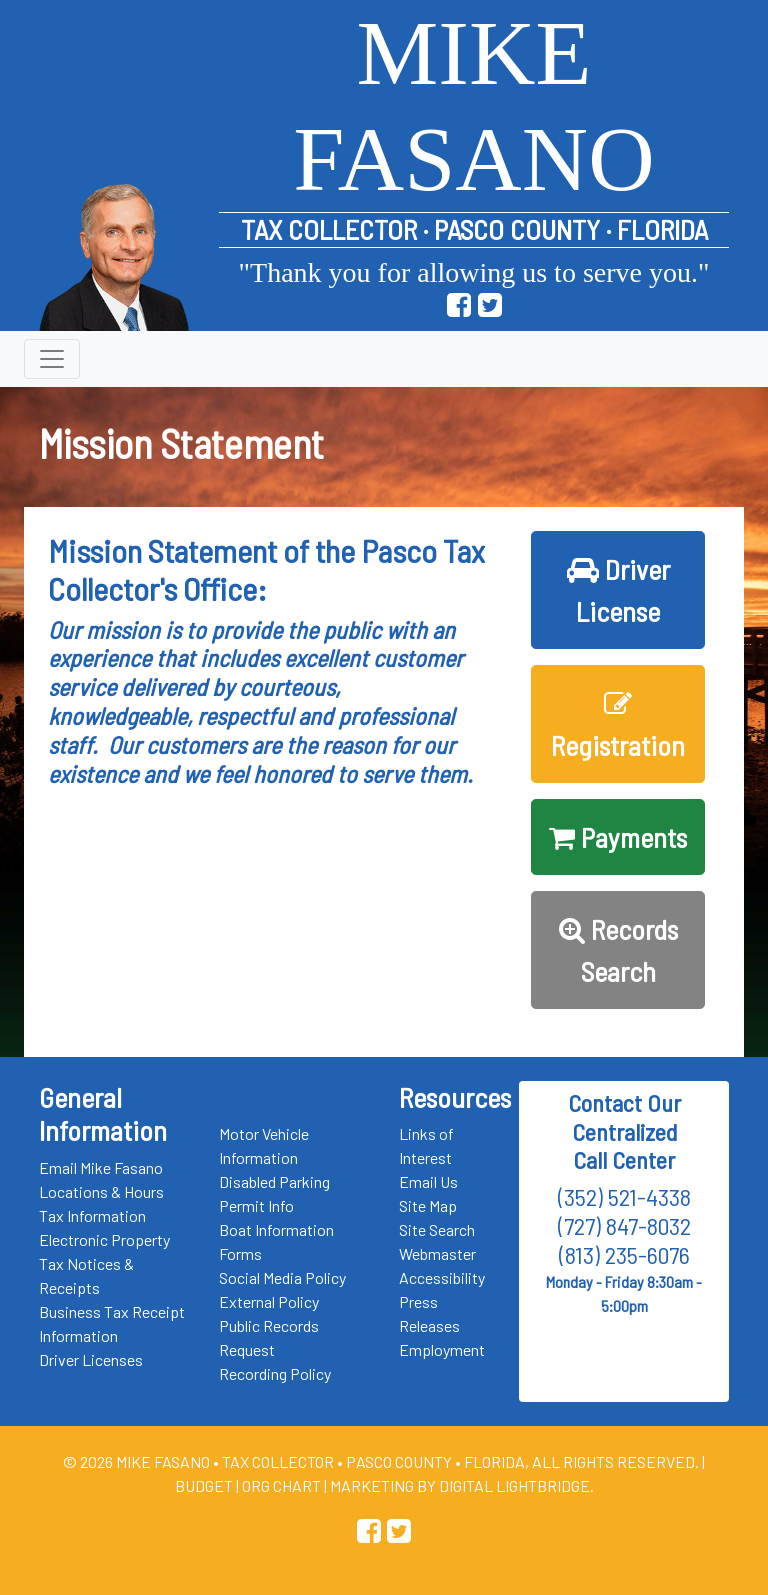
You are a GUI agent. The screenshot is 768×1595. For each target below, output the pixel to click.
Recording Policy (275, 1373)
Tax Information (92, 1215)
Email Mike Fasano (101, 1167)
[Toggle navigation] (52, 359)
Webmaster (437, 1253)
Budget (204, 1485)
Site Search (437, 1229)
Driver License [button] (618, 590)
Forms (240, 1253)
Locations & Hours (101, 1191)
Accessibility (442, 1277)
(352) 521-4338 (624, 1196)
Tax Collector (279, 1461)
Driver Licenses (91, 1359)
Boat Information (276, 1229)
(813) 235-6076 (624, 1254)
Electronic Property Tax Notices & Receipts (104, 1263)
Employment (442, 1349)
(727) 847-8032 (624, 1225)
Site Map (428, 1205)
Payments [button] (618, 837)
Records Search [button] (618, 950)
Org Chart (281, 1485)
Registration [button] (618, 726)
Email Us (428, 1181)
